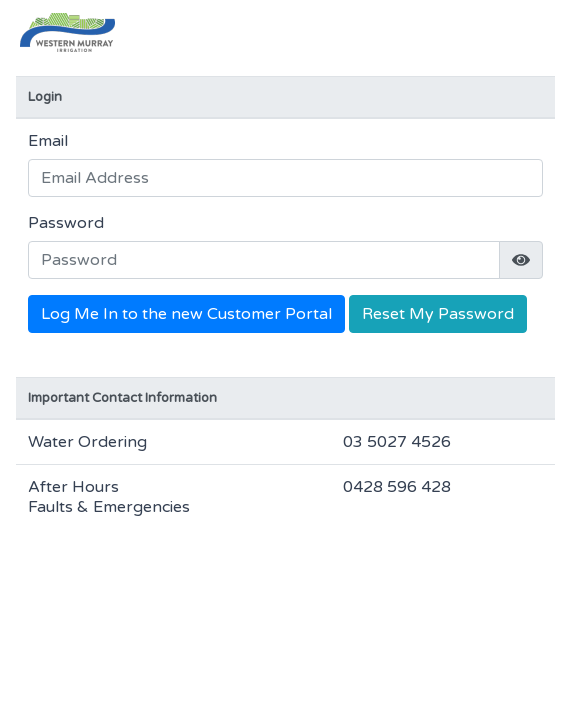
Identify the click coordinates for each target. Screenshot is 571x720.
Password (66, 223)
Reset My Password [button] (438, 314)
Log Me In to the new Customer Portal (186, 314)
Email (48, 141)
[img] (521, 260)
